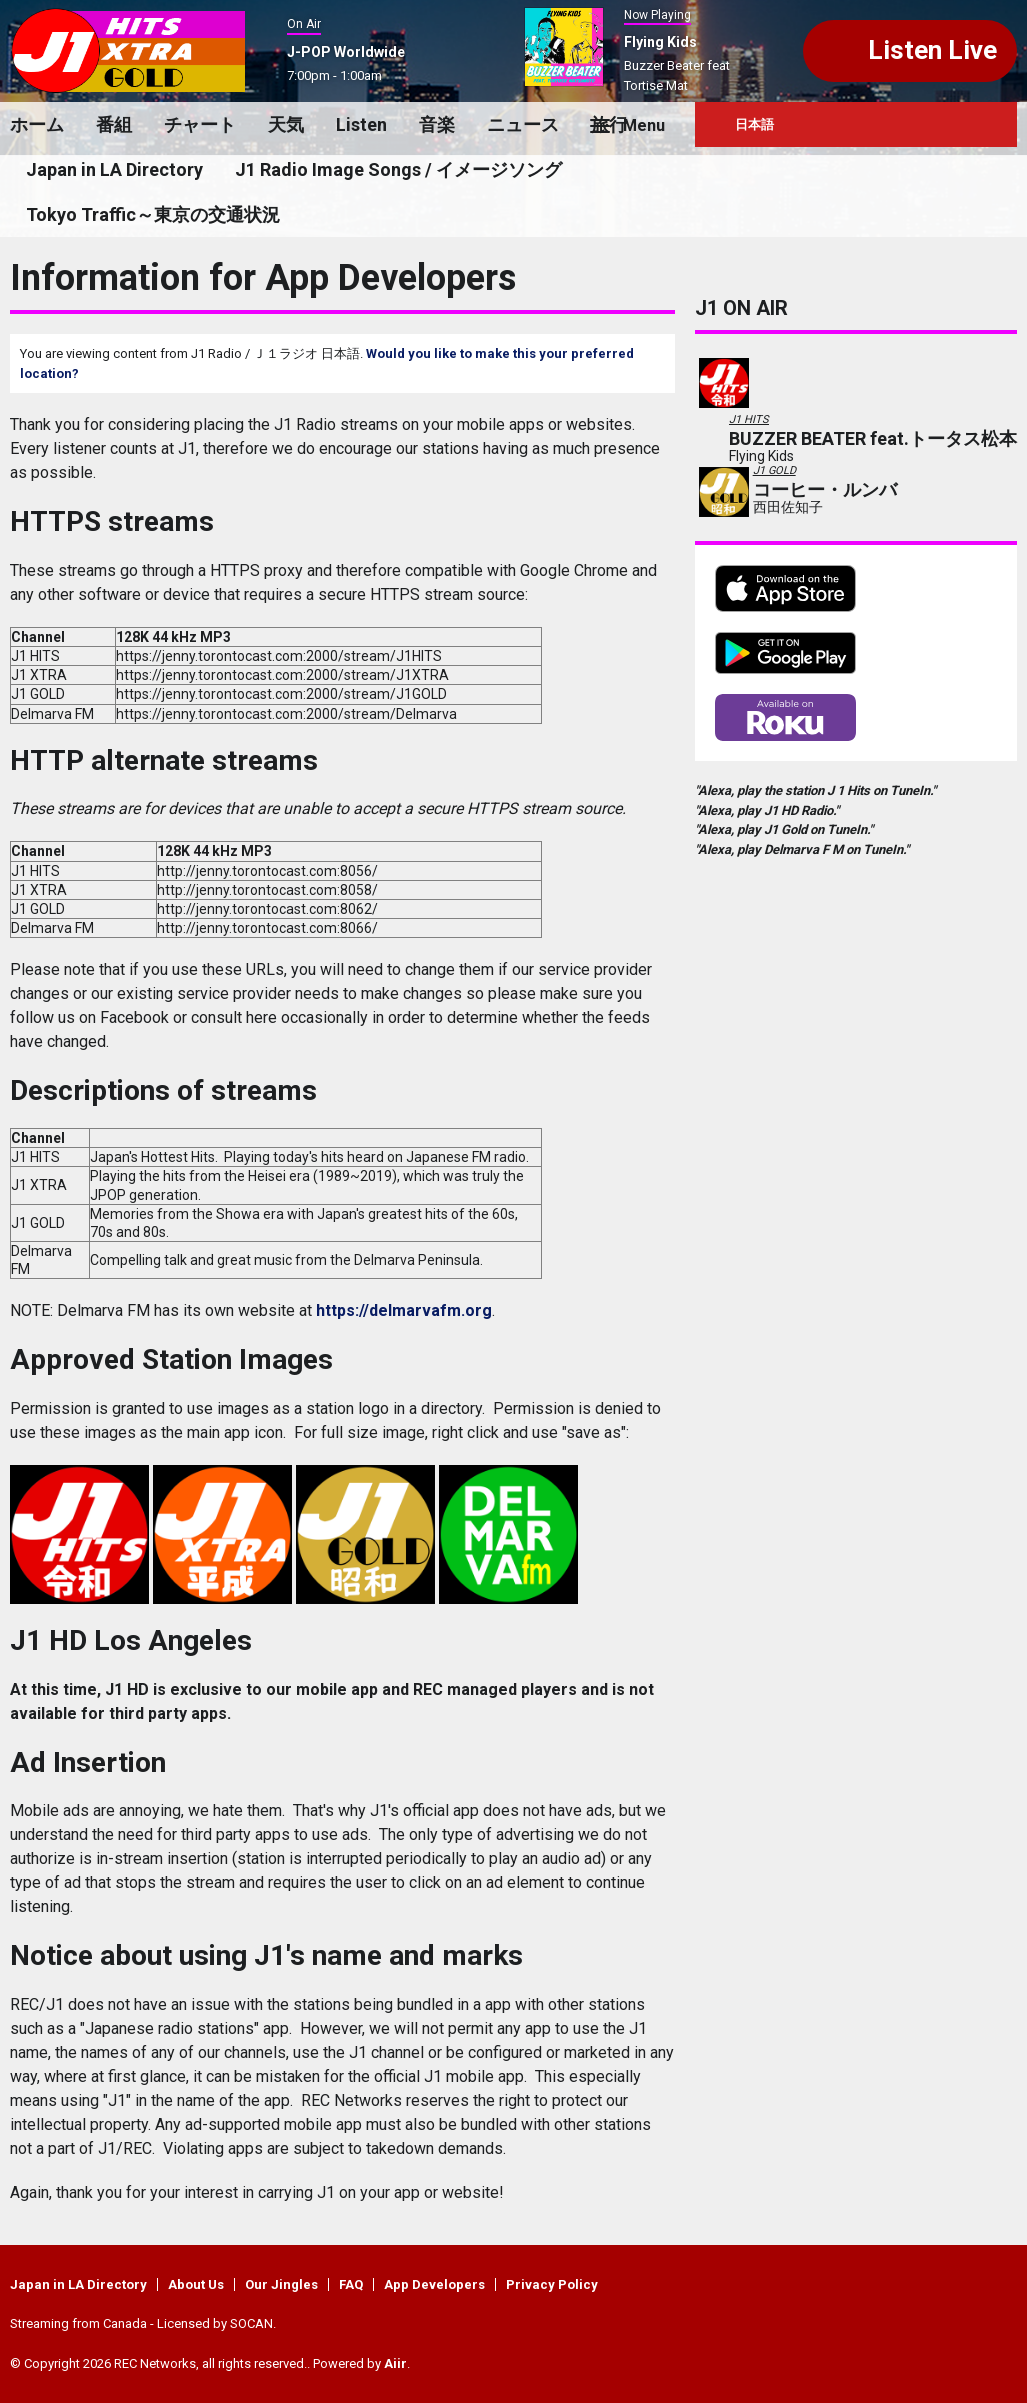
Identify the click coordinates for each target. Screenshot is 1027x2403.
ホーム (37, 124)
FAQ (351, 2284)
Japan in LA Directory (114, 169)
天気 (286, 124)
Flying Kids (660, 42)
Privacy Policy (552, 2284)
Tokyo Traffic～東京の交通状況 (153, 214)
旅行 (609, 124)
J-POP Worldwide (346, 52)
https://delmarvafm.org (404, 1310)
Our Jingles (281, 2284)
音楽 (437, 124)
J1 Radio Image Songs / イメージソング (398, 169)
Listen (361, 124)
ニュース (523, 124)
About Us (196, 2284)
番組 (114, 124)
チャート (200, 124)
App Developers (434, 2284)
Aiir (395, 2363)
